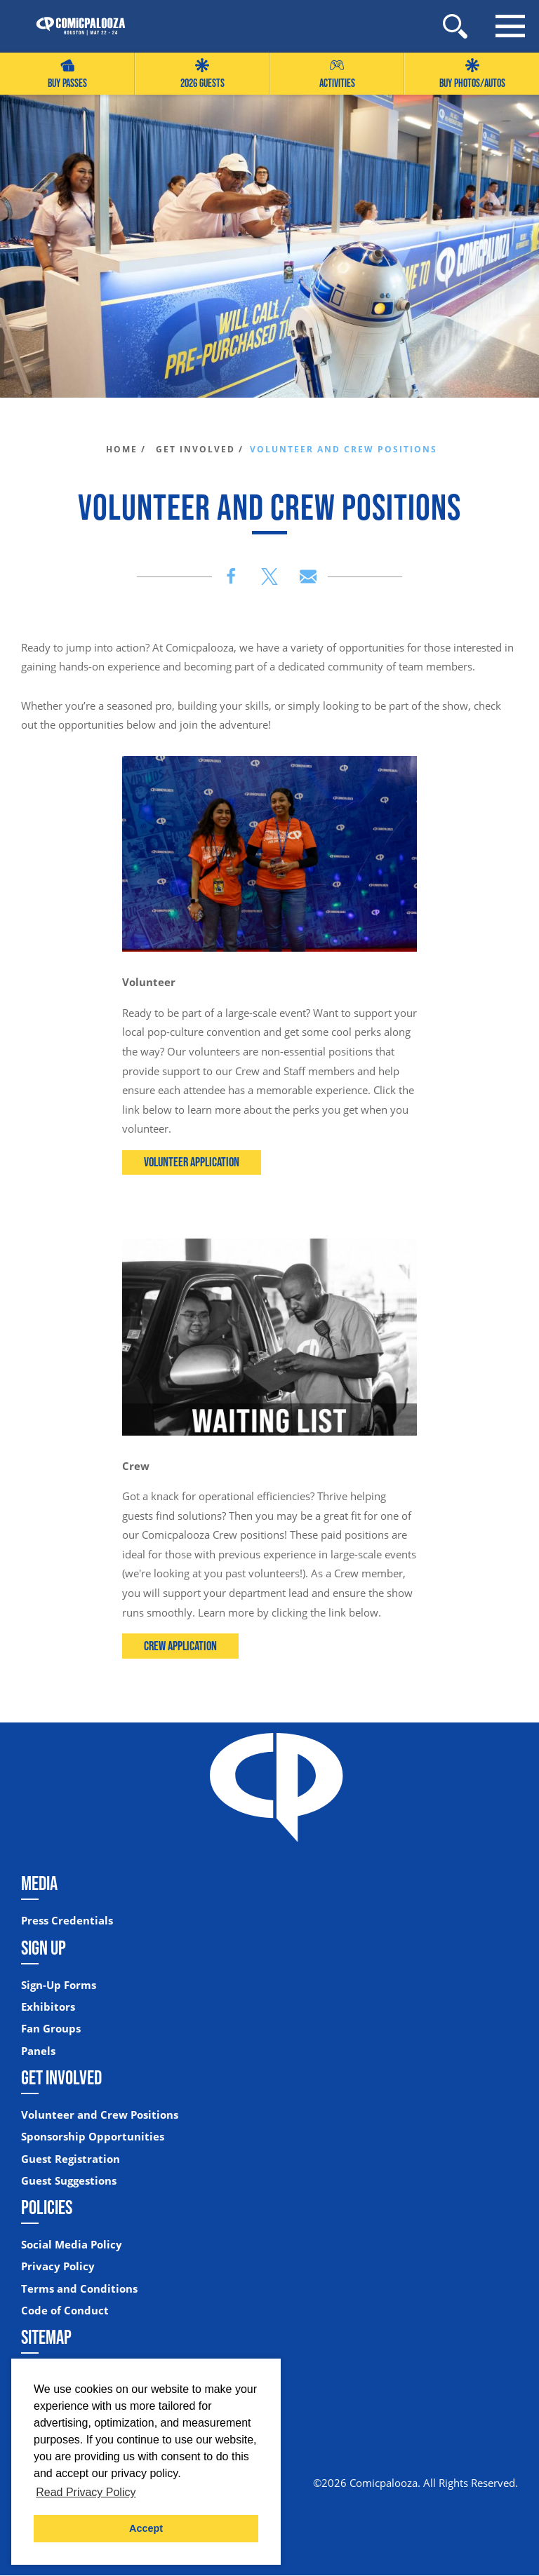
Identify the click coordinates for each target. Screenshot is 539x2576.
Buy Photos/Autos (472, 74)
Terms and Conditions (79, 2289)
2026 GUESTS (202, 74)
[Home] (73, 26)
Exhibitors (48, 2007)
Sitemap (46, 2337)
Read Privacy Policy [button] (85, 2492)
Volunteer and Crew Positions (99, 2115)
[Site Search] (455, 26)
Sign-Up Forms (58, 1985)
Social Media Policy (71, 2245)
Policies (46, 2208)
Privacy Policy (58, 2267)
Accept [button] (146, 2528)
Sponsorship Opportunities (92, 2137)
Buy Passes (67, 74)
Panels (38, 2051)
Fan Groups (51, 2029)
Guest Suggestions (69, 2181)
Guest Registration (70, 2159)
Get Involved (61, 2077)
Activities (337, 74)
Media (39, 1884)
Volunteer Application (192, 1161)
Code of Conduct (65, 2310)
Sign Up (43, 1947)
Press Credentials (67, 1921)
